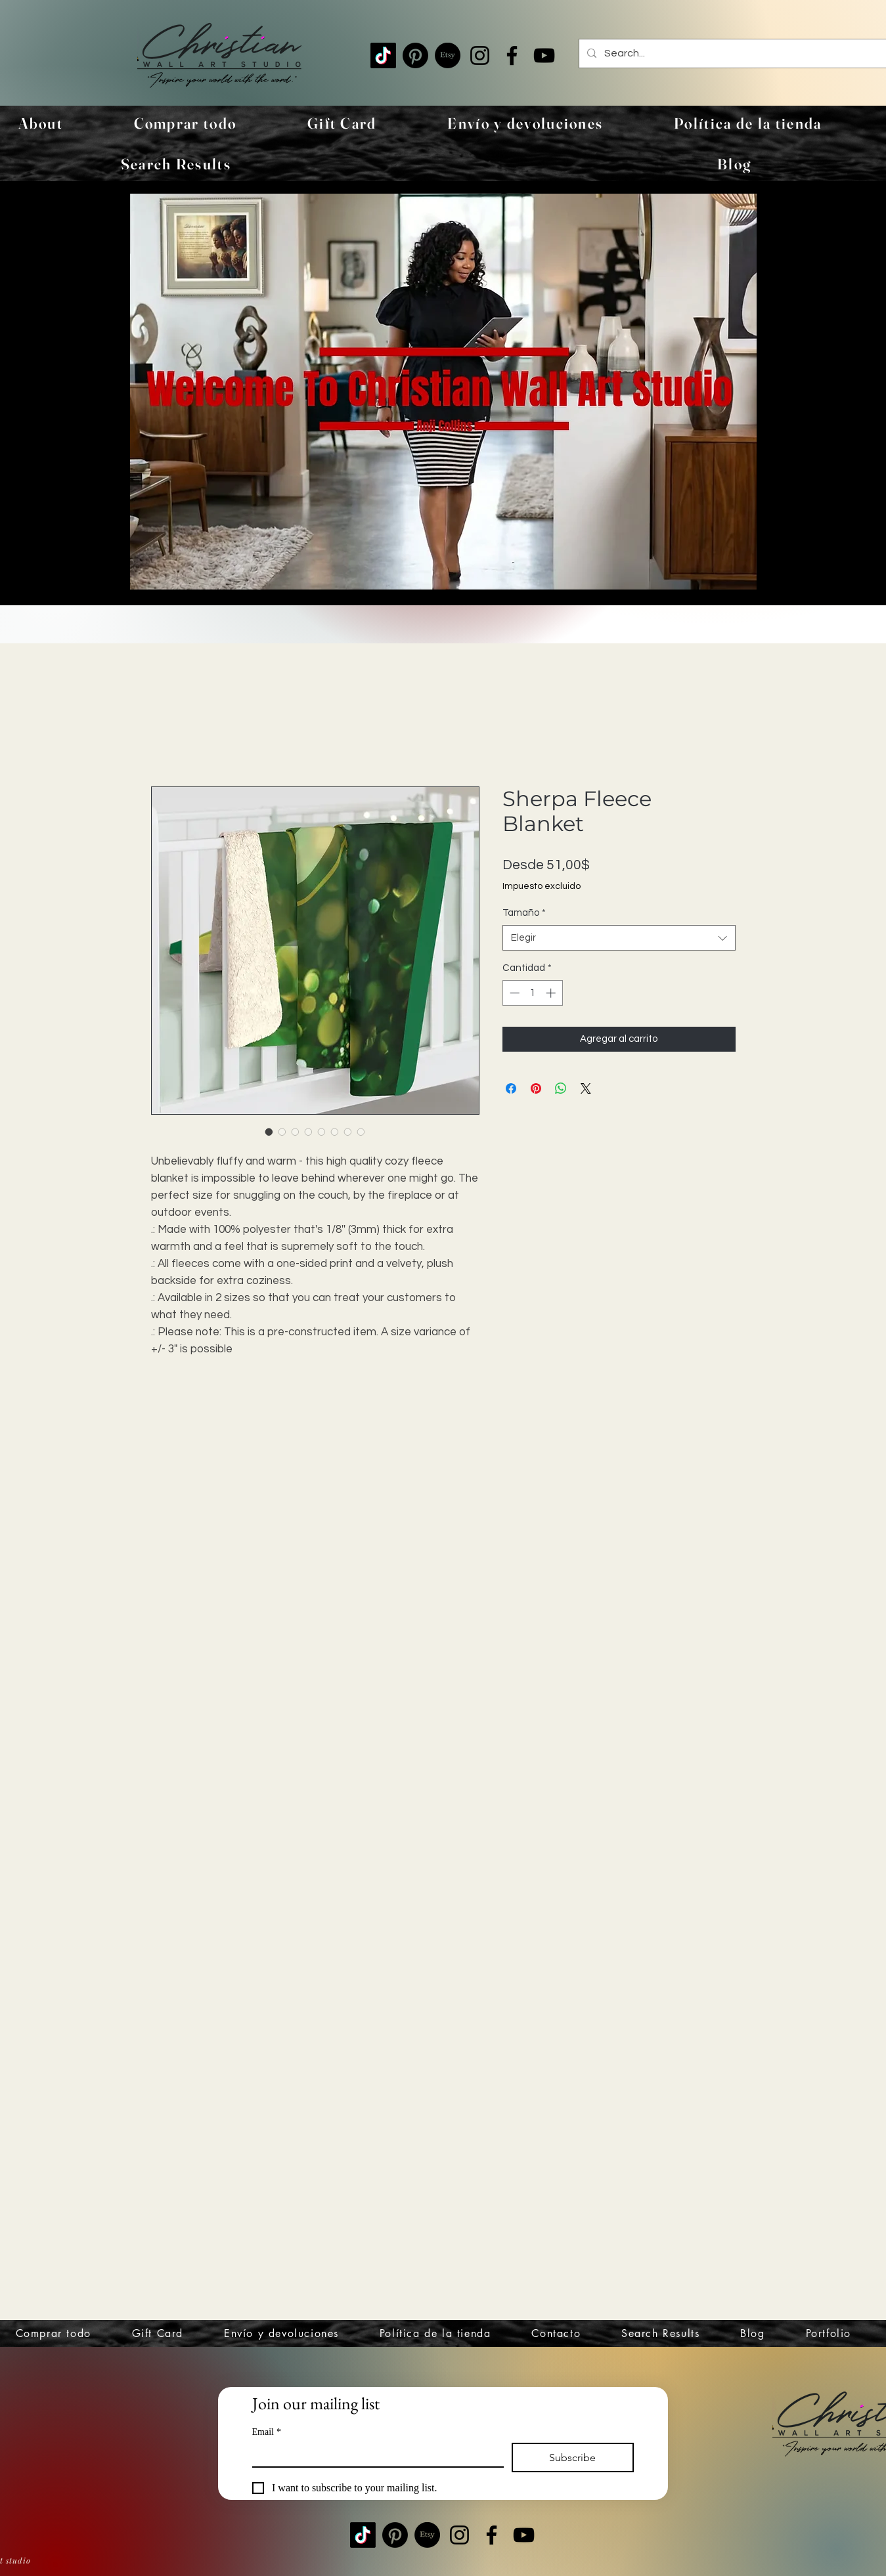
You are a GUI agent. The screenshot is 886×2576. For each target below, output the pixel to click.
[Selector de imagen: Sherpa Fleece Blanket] (269, 1131)
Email (266, 2431)
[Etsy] (447, 55)
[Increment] (552, 993)
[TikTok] (383, 55)
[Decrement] (513, 993)
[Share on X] (586, 1088)
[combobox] (619, 938)
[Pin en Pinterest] (536, 1088)
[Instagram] (480, 55)
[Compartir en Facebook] (511, 1088)
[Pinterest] (415, 55)
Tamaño (524, 913)
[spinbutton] (532, 993)
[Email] (374, 2454)
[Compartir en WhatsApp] (561, 1088)
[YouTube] (544, 55)
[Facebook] (512, 55)
